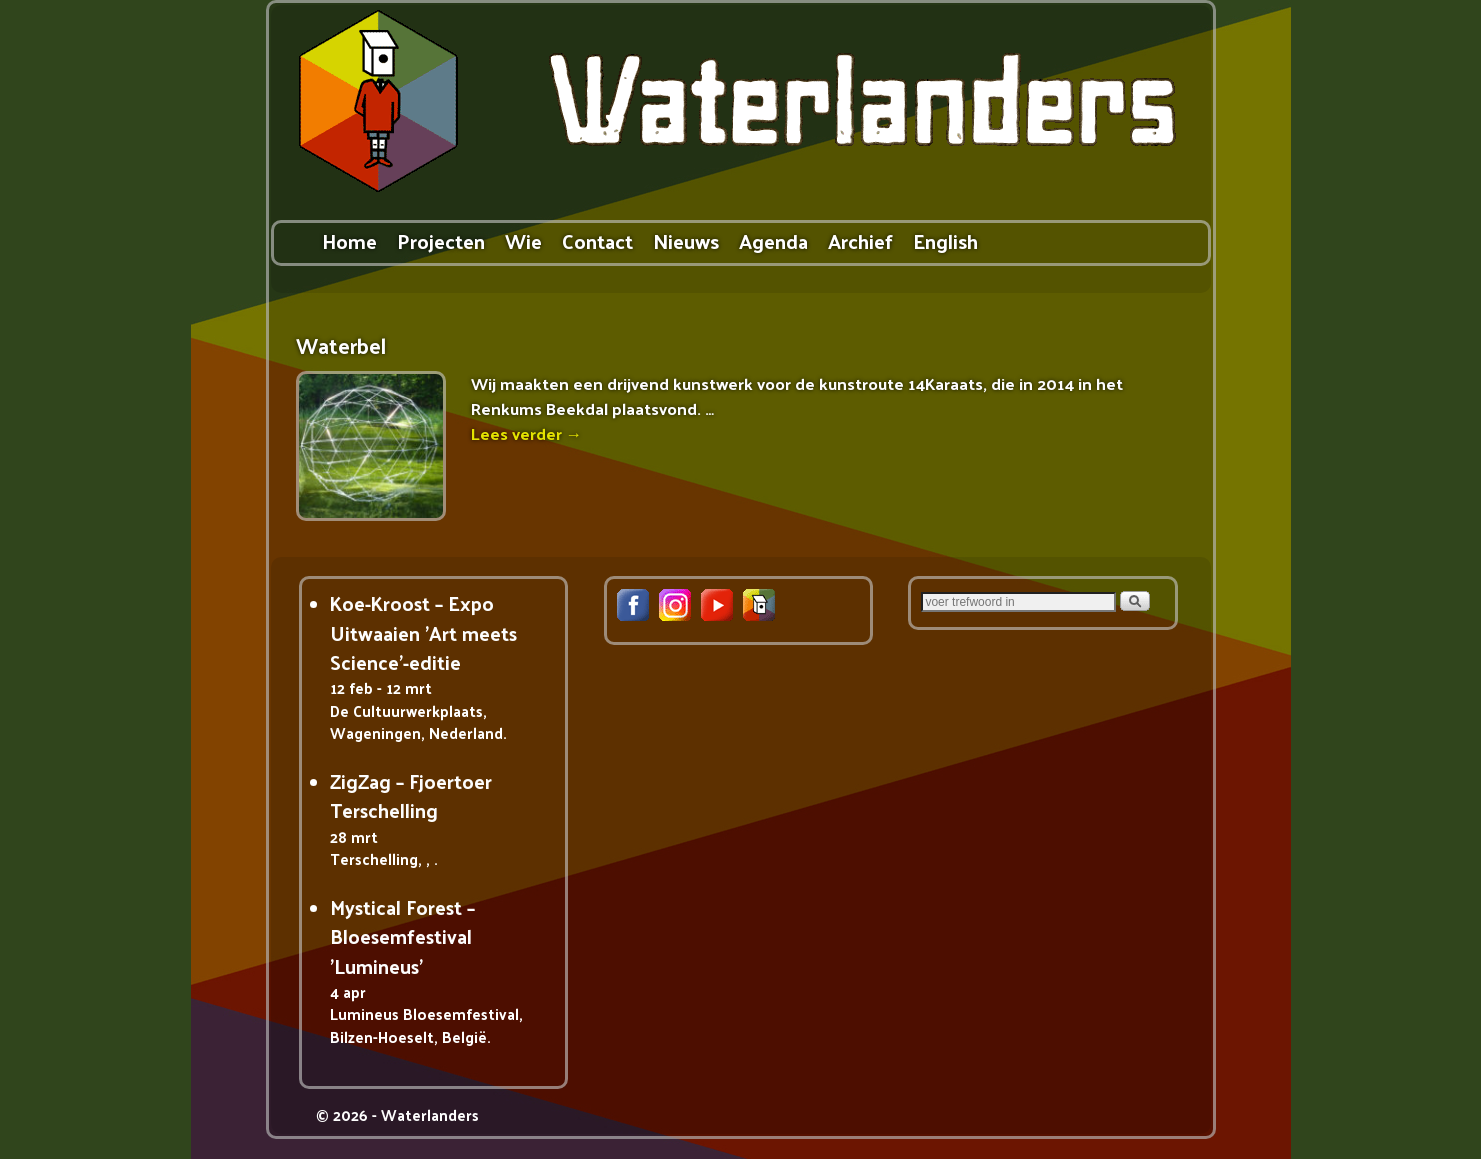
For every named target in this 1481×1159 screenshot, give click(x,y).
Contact (597, 240)
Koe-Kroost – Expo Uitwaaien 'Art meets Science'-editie (423, 632)
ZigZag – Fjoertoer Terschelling (411, 795)
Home (349, 240)
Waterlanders (430, 1114)
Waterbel (341, 345)
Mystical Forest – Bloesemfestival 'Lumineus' (402, 936)
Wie (523, 240)
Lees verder (527, 433)
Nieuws (686, 240)
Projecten (441, 240)
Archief (860, 240)
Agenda (773, 240)
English (945, 240)
